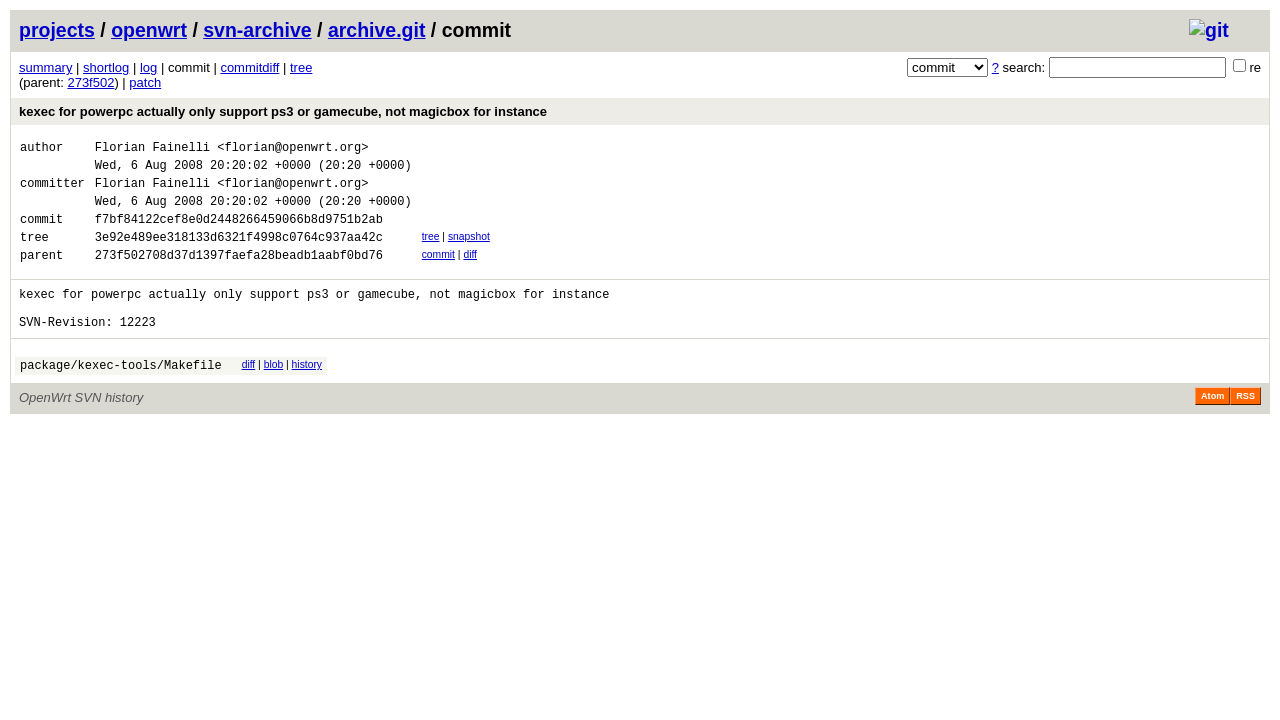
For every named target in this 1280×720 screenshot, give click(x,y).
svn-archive (257, 30)
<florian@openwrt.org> (292, 149)
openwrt (149, 30)
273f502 (90, 82)
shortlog (106, 67)
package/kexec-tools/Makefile (121, 397)
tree (301, 67)
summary (45, 67)
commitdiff (249, 67)
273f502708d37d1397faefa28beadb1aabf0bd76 (239, 275)
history (307, 394)
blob (274, 394)
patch (145, 82)
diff (470, 272)
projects (57, 30)
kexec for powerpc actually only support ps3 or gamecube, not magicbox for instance (283, 111)
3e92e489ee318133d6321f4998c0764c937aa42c (239, 254)
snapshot (469, 251)
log (148, 67)
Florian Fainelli (152, 149)
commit (438, 272)
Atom (1212, 429)
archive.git (377, 30)
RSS (1245, 429)
